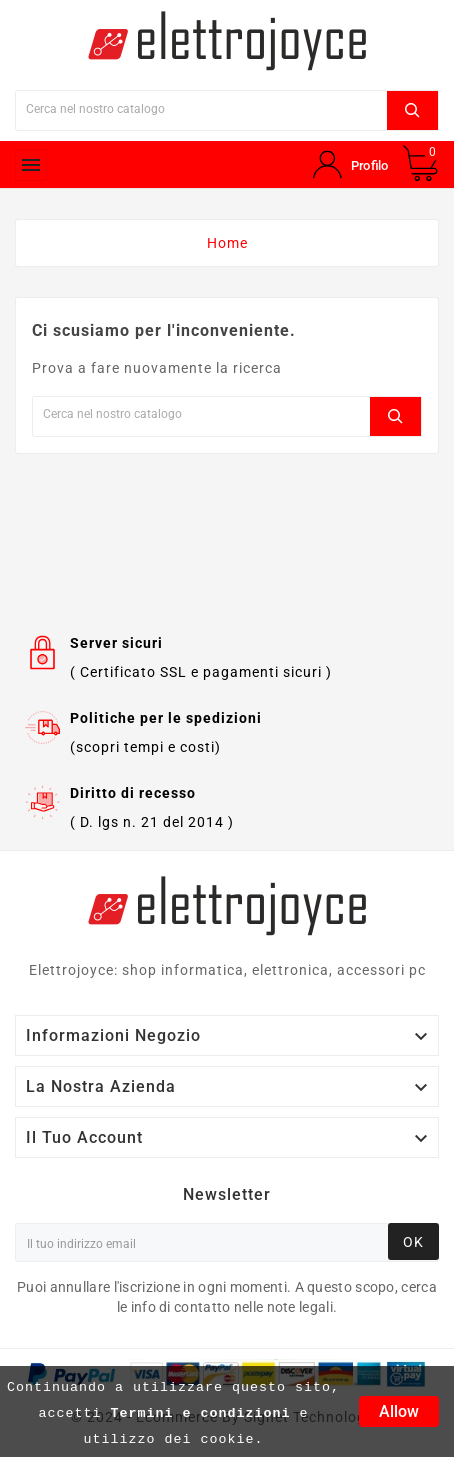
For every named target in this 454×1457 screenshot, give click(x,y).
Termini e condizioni (201, 1413)
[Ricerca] (201, 108)
